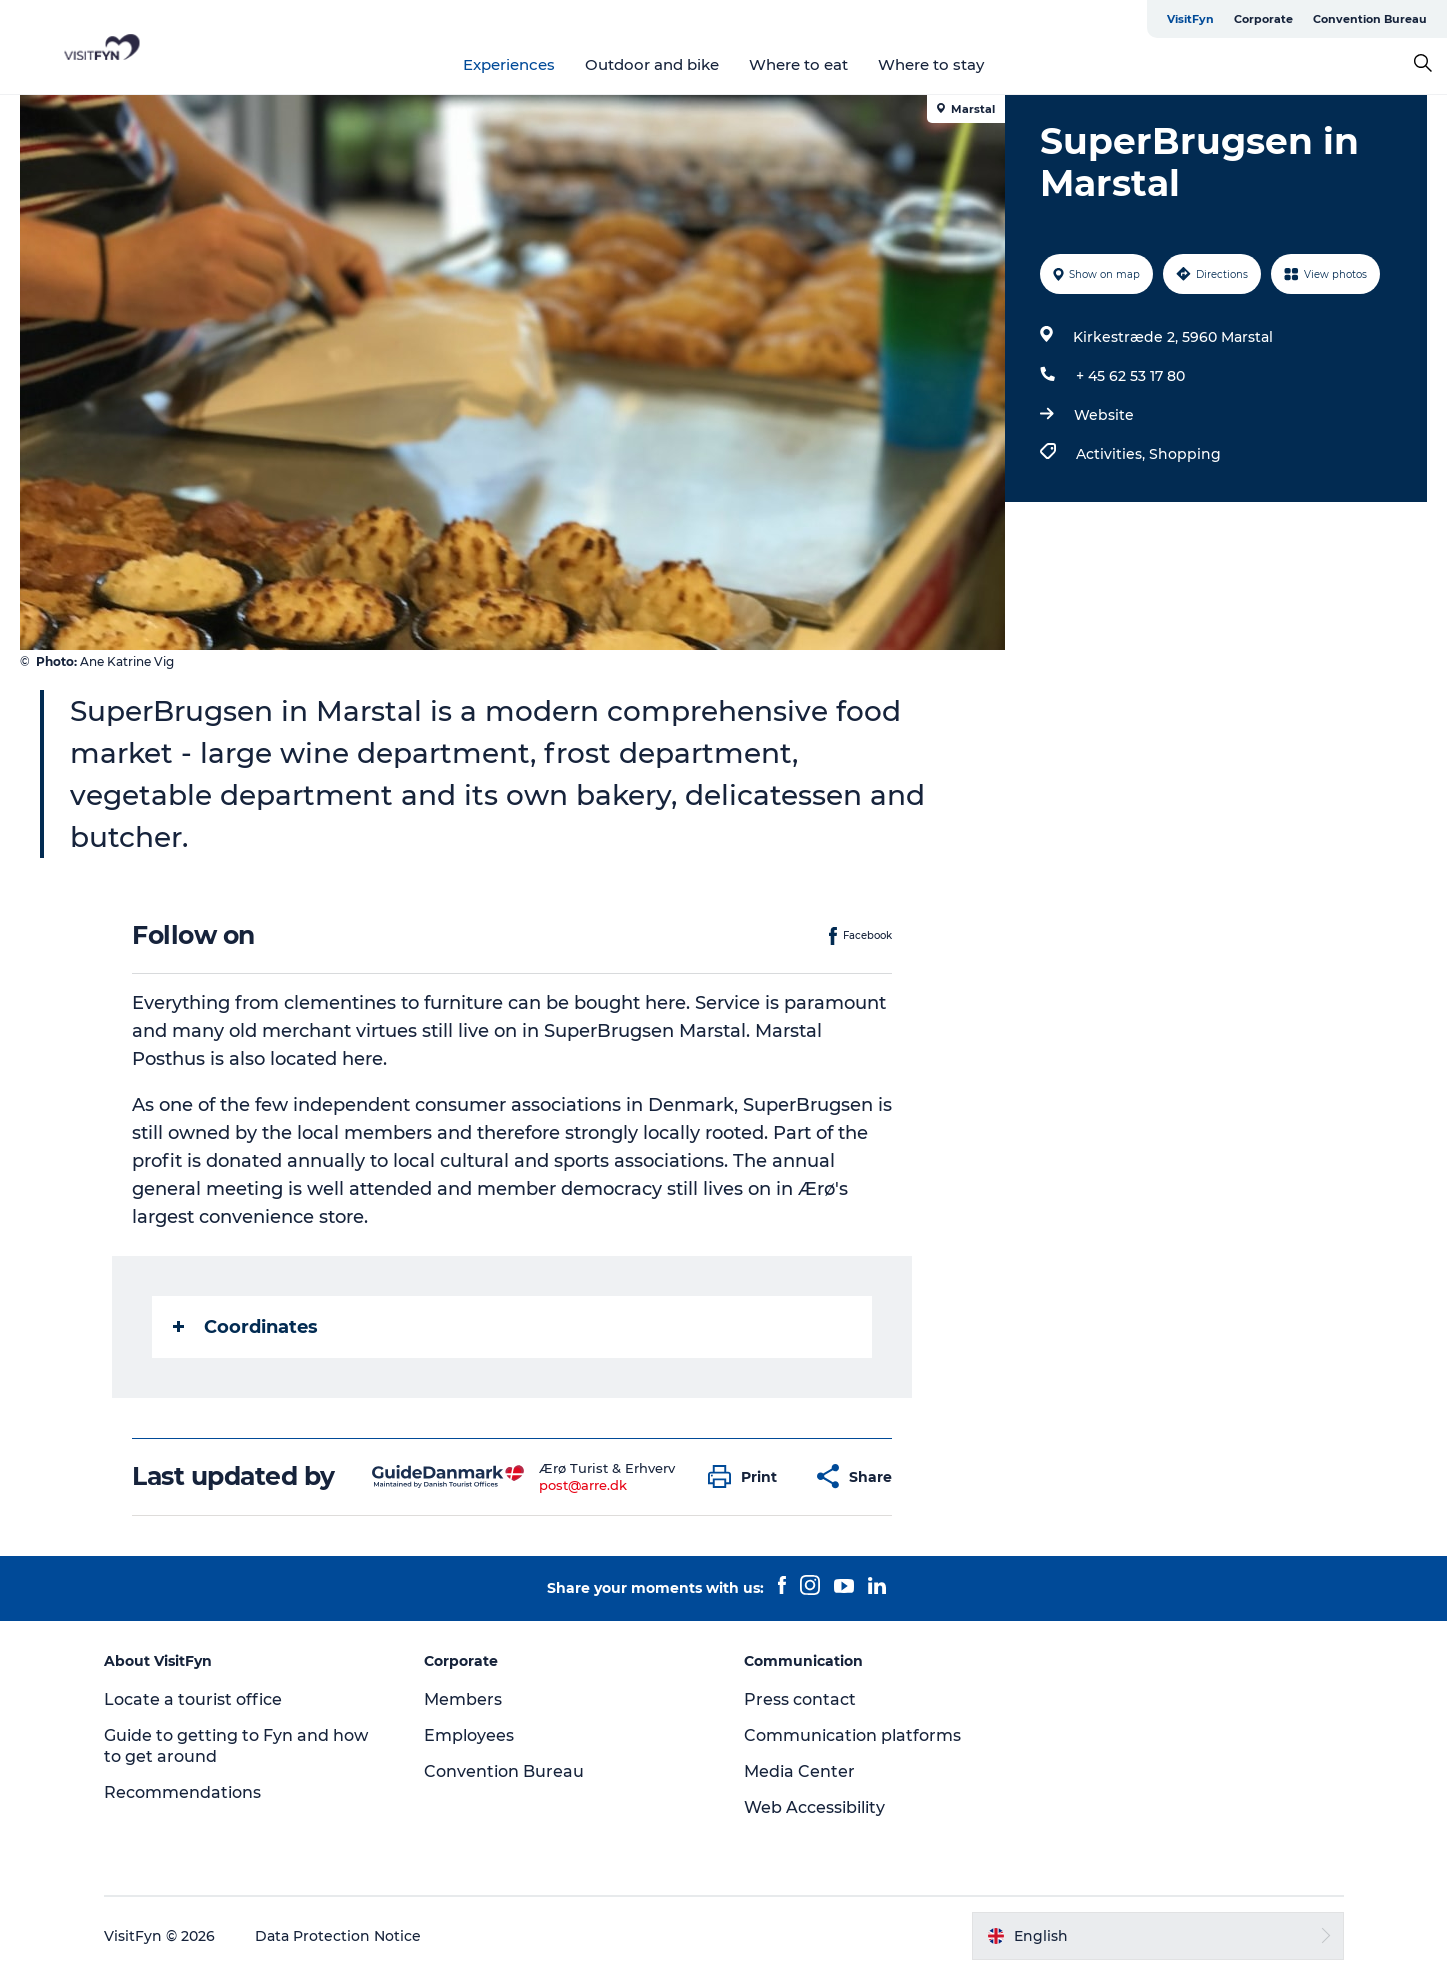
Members (463, 1699)
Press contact (800, 1699)
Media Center (799, 1771)
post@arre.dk (583, 1485)
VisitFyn (1190, 19)
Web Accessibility (814, 1807)
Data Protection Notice (338, 1936)
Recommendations (182, 1792)
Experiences (509, 64)
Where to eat (798, 64)
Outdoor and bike (652, 64)
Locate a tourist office (193, 1699)
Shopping (1185, 454)
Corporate (1263, 19)
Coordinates (245, 1327)
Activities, (1112, 454)
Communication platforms (852, 1735)
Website (1104, 415)
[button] (747, 1476)
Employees (469, 1735)
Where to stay (931, 64)
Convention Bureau (1370, 19)
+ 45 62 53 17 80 (1130, 376)
